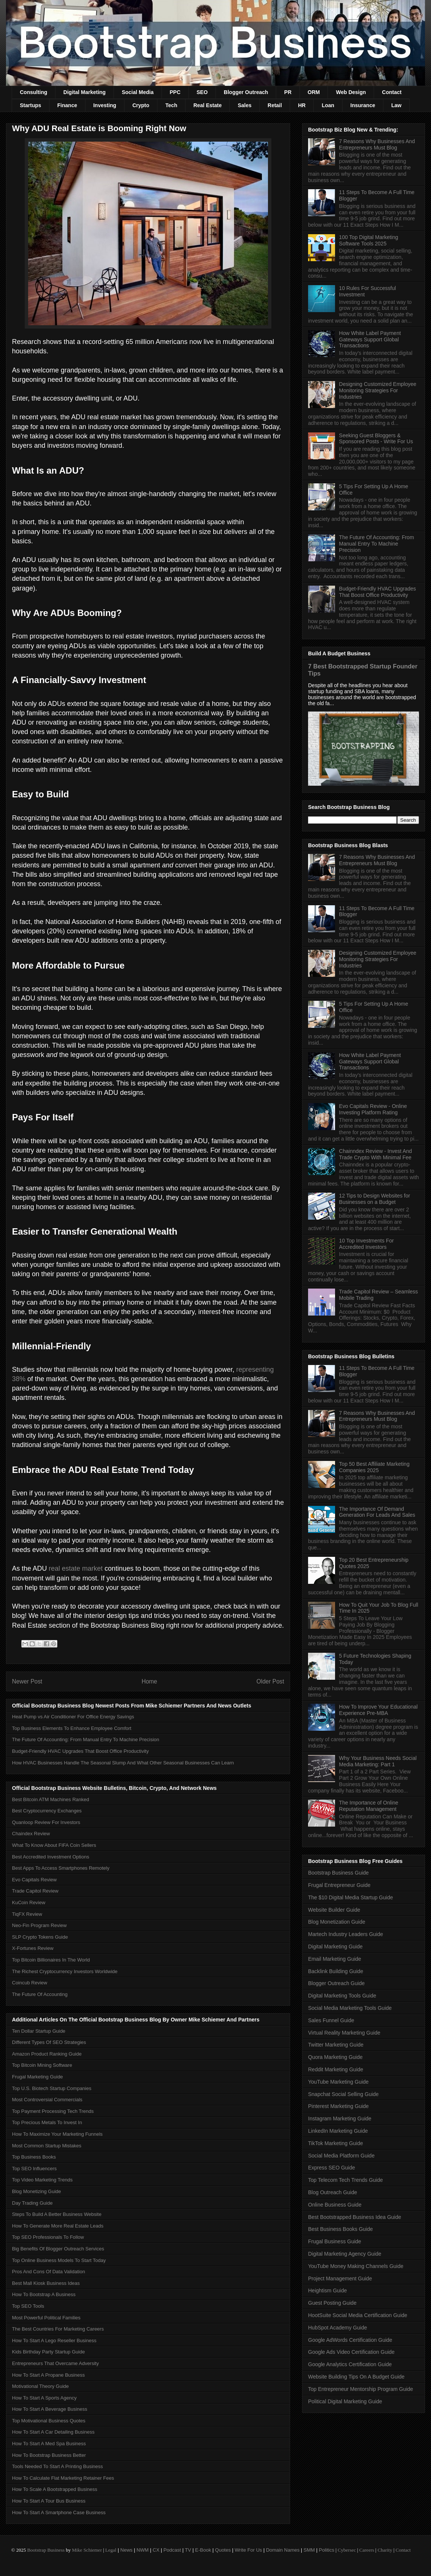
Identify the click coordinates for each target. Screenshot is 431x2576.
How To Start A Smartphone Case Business (59, 2512)
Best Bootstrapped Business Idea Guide (354, 2217)
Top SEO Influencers (34, 2168)
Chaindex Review (31, 1833)
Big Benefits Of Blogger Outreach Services (58, 2249)
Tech (171, 105)
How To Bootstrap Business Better (49, 2455)
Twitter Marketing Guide (336, 2045)
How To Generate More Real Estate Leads (57, 2226)
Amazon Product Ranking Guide (47, 2054)
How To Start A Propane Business (48, 2375)
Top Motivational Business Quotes (48, 2421)
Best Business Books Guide (340, 2229)
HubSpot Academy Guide (337, 2328)
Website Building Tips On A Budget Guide (356, 2377)
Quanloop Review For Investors (46, 1822)
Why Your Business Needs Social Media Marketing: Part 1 (378, 1761)
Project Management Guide (340, 2278)
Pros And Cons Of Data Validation (48, 2271)
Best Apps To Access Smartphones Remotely (60, 1868)
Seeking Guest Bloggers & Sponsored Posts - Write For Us (376, 438)
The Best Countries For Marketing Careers (58, 2329)
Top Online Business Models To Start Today (59, 2260)
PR (287, 92)
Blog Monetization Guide (336, 1922)
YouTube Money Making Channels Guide (355, 2266)
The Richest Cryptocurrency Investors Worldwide (65, 1971)
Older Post (270, 1681)
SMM (309, 2550)
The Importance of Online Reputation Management (368, 1806)
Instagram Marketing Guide (339, 2118)
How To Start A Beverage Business (49, 2409)
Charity (384, 2550)
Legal (111, 2550)
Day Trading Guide (32, 2203)
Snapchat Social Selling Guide (343, 2094)
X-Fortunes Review (33, 1948)
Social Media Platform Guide (341, 2156)
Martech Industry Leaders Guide (345, 1934)
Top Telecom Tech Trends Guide (345, 2180)
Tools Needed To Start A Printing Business (57, 2466)
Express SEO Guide (331, 2168)
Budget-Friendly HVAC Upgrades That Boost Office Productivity (80, 1751)
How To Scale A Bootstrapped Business (54, 2489)
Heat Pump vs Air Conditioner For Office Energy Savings (73, 1716)
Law (396, 105)
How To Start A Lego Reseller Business (54, 2340)
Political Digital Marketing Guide (345, 2401)
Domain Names (283, 2550)
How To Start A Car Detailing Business (53, 2432)
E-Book (203, 2550)
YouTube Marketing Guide (338, 2082)
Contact (391, 92)
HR (301, 105)
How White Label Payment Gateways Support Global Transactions (370, 339)
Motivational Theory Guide (40, 2386)
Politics (326, 2550)
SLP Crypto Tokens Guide (40, 1937)
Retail (275, 105)
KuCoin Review (28, 1902)
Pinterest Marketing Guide (338, 2106)
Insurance (362, 105)
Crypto (140, 105)
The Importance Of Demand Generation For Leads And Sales (377, 1512)
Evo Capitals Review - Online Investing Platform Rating (373, 1109)
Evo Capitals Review (34, 1879)
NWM (142, 2550)
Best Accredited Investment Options (50, 1857)
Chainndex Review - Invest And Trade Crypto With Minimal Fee (375, 1154)
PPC (175, 92)
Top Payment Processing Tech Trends (53, 2111)
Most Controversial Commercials (47, 2099)
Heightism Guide (327, 2290)
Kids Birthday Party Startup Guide (48, 2352)
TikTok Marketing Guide (335, 2143)
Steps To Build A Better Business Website (57, 2214)
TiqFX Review (27, 1914)
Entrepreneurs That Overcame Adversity (55, 2363)
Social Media (138, 92)
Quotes (223, 2550)
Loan (328, 105)
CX (156, 2550)
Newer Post (27, 1681)
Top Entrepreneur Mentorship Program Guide (360, 2389)
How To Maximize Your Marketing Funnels (57, 2134)
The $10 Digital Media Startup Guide (350, 1897)
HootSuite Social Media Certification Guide (357, 2315)
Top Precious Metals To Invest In (47, 2122)
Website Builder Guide (334, 1910)
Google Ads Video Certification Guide (351, 2352)
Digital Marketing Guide (335, 1947)
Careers (366, 2550)
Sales (244, 105)
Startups (30, 105)
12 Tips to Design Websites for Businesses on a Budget (374, 1199)
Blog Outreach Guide (332, 2192)
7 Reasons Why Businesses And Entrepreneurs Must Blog (377, 144)
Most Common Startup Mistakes (46, 2145)
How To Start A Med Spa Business (49, 2443)
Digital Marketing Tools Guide (342, 1996)
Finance (67, 105)
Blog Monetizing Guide (36, 2191)
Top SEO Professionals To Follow (48, 2237)
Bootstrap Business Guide (338, 1873)
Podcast (172, 2550)
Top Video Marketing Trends (42, 2180)
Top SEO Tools (28, 2306)
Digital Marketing (84, 92)
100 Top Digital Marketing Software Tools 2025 (368, 240)
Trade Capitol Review (35, 1891)
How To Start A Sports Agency (44, 2398)
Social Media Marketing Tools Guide (350, 2008)
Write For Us (248, 2550)
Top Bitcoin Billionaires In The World (51, 1960)
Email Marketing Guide (334, 1959)
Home (149, 1681)
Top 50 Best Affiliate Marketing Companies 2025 (374, 1467)
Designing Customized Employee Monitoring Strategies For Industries (377, 390)
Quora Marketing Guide (335, 2057)
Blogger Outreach (246, 92)
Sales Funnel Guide (331, 2020)
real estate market (76, 1568)
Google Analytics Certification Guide (350, 2364)
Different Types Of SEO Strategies (49, 2042)
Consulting (33, 92)
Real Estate (207, 105)
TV (188, 2550)
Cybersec (347, 2550)
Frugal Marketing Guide (37, 2077)
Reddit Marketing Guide (335, 2069)
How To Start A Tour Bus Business (48, 2501)
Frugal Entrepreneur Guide (339, 1885)
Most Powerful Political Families (46, 2317)
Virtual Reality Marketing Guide (344, 2033)
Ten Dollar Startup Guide (38, 2031)
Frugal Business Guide (334, 2241)
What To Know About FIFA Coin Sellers (54, 1845)
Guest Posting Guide (332, 2303)
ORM (314, 92)
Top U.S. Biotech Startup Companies (51, 2088)
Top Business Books (34, 2157)
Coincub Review (29, 1982)
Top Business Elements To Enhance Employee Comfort (71, 1728)
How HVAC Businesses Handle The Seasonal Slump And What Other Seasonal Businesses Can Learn (123, 1763)
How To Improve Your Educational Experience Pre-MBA (378, 1710)
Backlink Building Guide (335, 1971)
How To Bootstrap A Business (44, 2294)
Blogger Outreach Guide (336, 1983)
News (126, 2550)
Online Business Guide (334, 2205)
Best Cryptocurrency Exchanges (47, 1811)
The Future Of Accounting (39, 1994)
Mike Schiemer (87, 2550)
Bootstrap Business (45, 2550)
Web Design (351, 92)
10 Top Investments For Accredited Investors (366, 1244)
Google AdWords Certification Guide (350, 2340)
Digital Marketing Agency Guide (344, 2254)
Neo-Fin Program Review (39, 1925)
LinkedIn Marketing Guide (338, 2131)
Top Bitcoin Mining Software (42, 2065)
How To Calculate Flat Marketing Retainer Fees (63, 2478)
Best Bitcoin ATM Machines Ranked (50, 1799)
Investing (104, 105)
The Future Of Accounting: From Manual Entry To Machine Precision (85, 1739)
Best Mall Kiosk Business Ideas (46, 2283)
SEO (202, 92)
